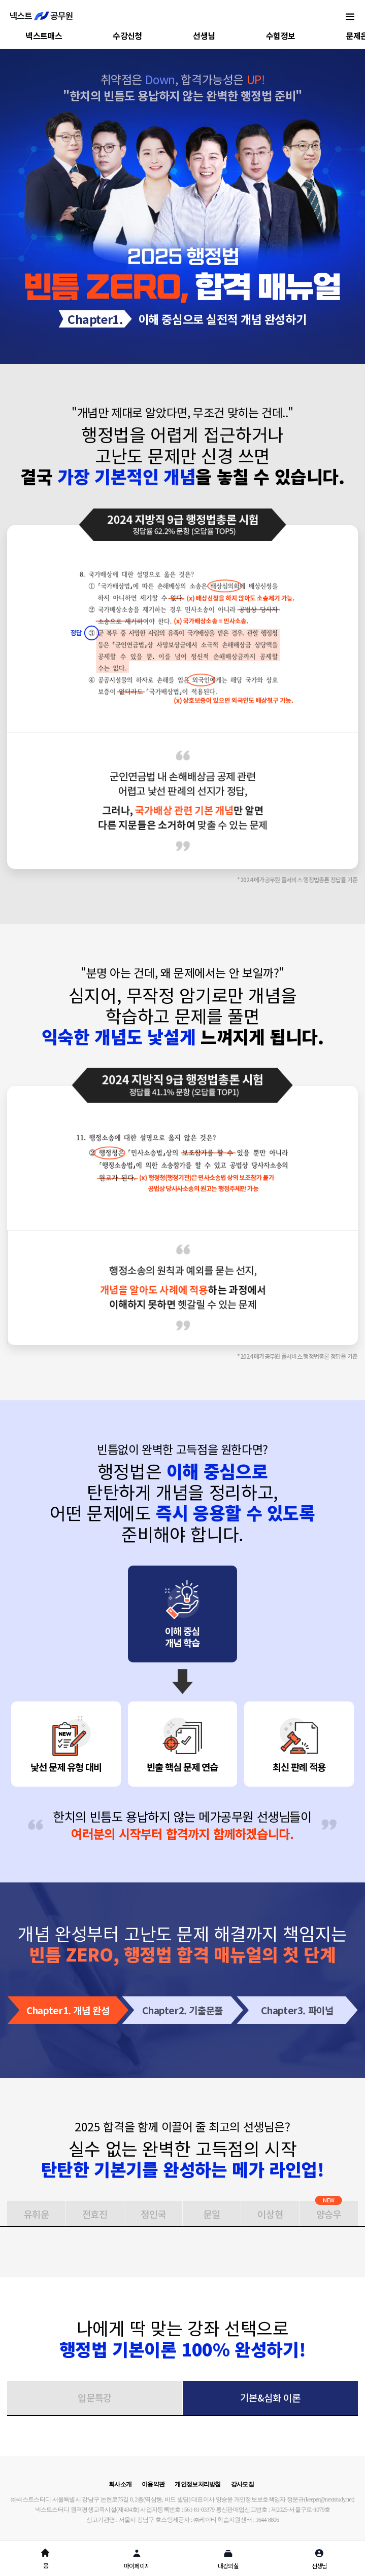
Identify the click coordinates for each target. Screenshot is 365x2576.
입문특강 (94, 2397)
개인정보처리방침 (197, 2484)
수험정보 (280, 35)
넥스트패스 (43, 35)
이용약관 (153, 2484)
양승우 (328, 2211)
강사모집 (242, 2484)
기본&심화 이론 (270, 2397)
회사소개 (120, 2484)
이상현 (270, 2214)
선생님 (204, 35)
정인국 (153, 2214)
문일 (211, 2214)
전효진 (95, 2214)
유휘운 (36, 2214)
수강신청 (127, 35)
